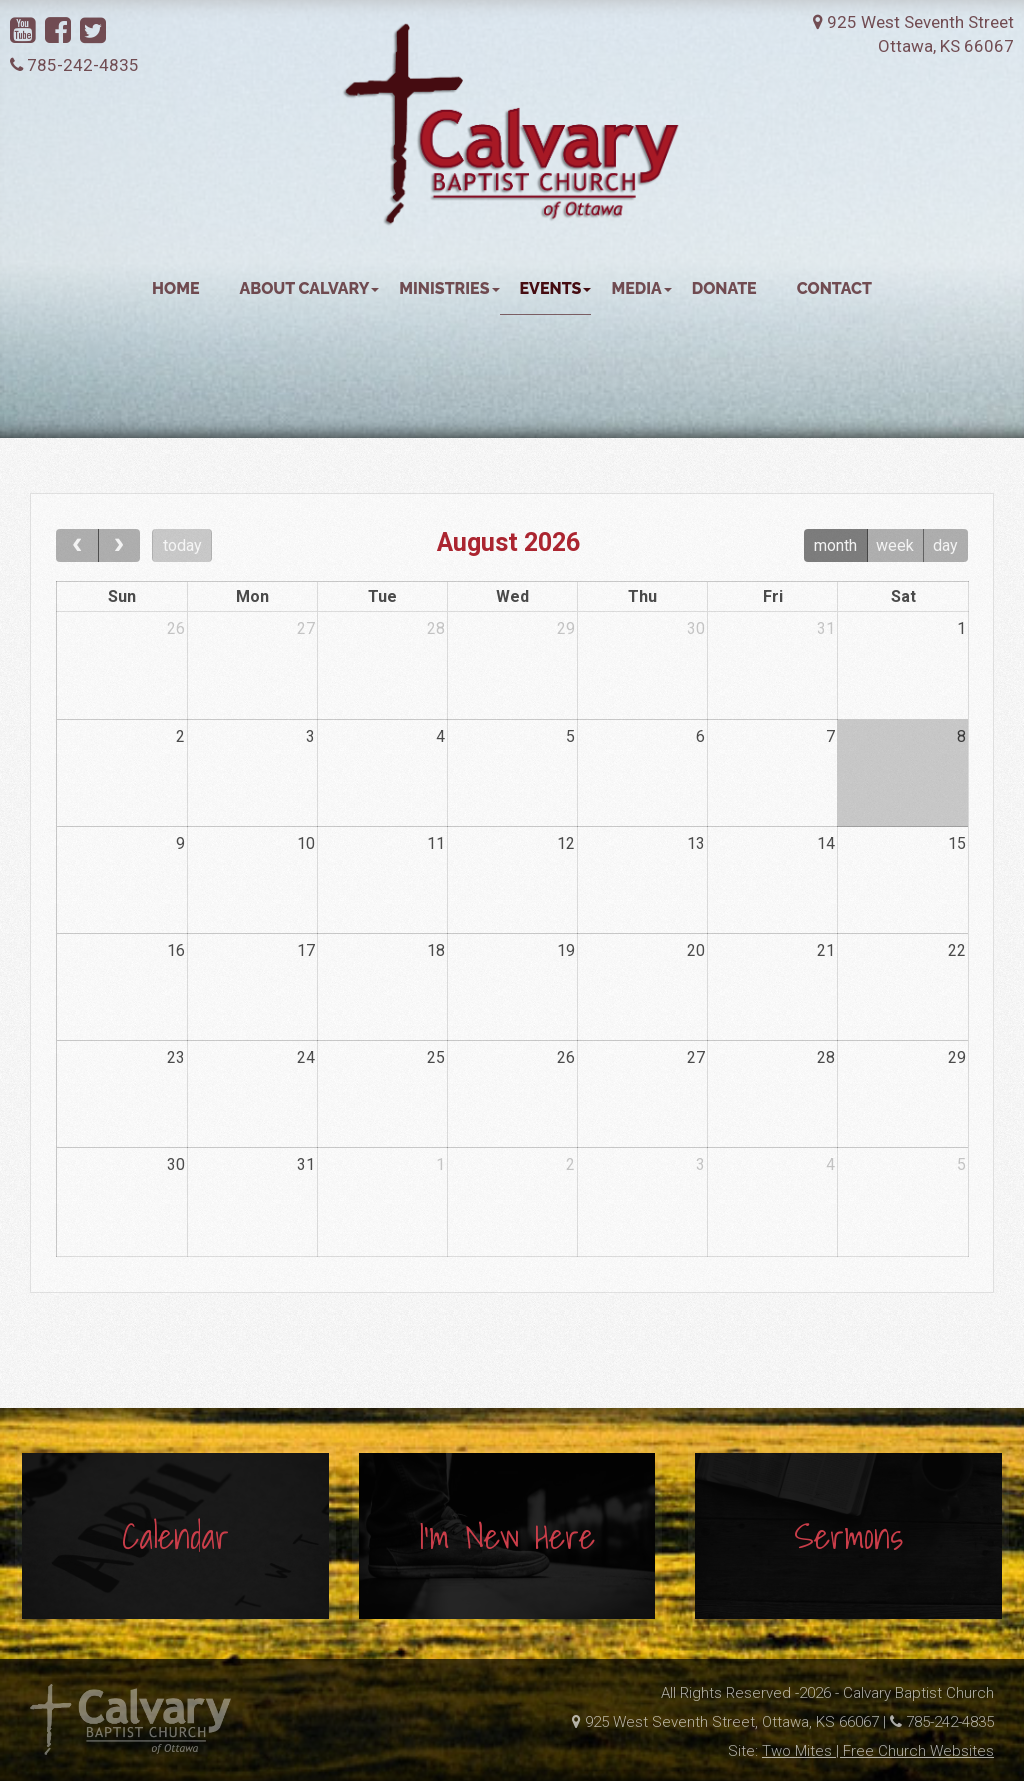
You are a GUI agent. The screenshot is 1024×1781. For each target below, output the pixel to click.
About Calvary (310, 288)
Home (175, 288)
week (895, 545)
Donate (724, 288)
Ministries (449, 288)
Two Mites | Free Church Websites (878, 1751)
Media (641, 288)
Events (556, 288)
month (835, 545)
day (945, 545)
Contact (834, 288)
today (182, 545)
